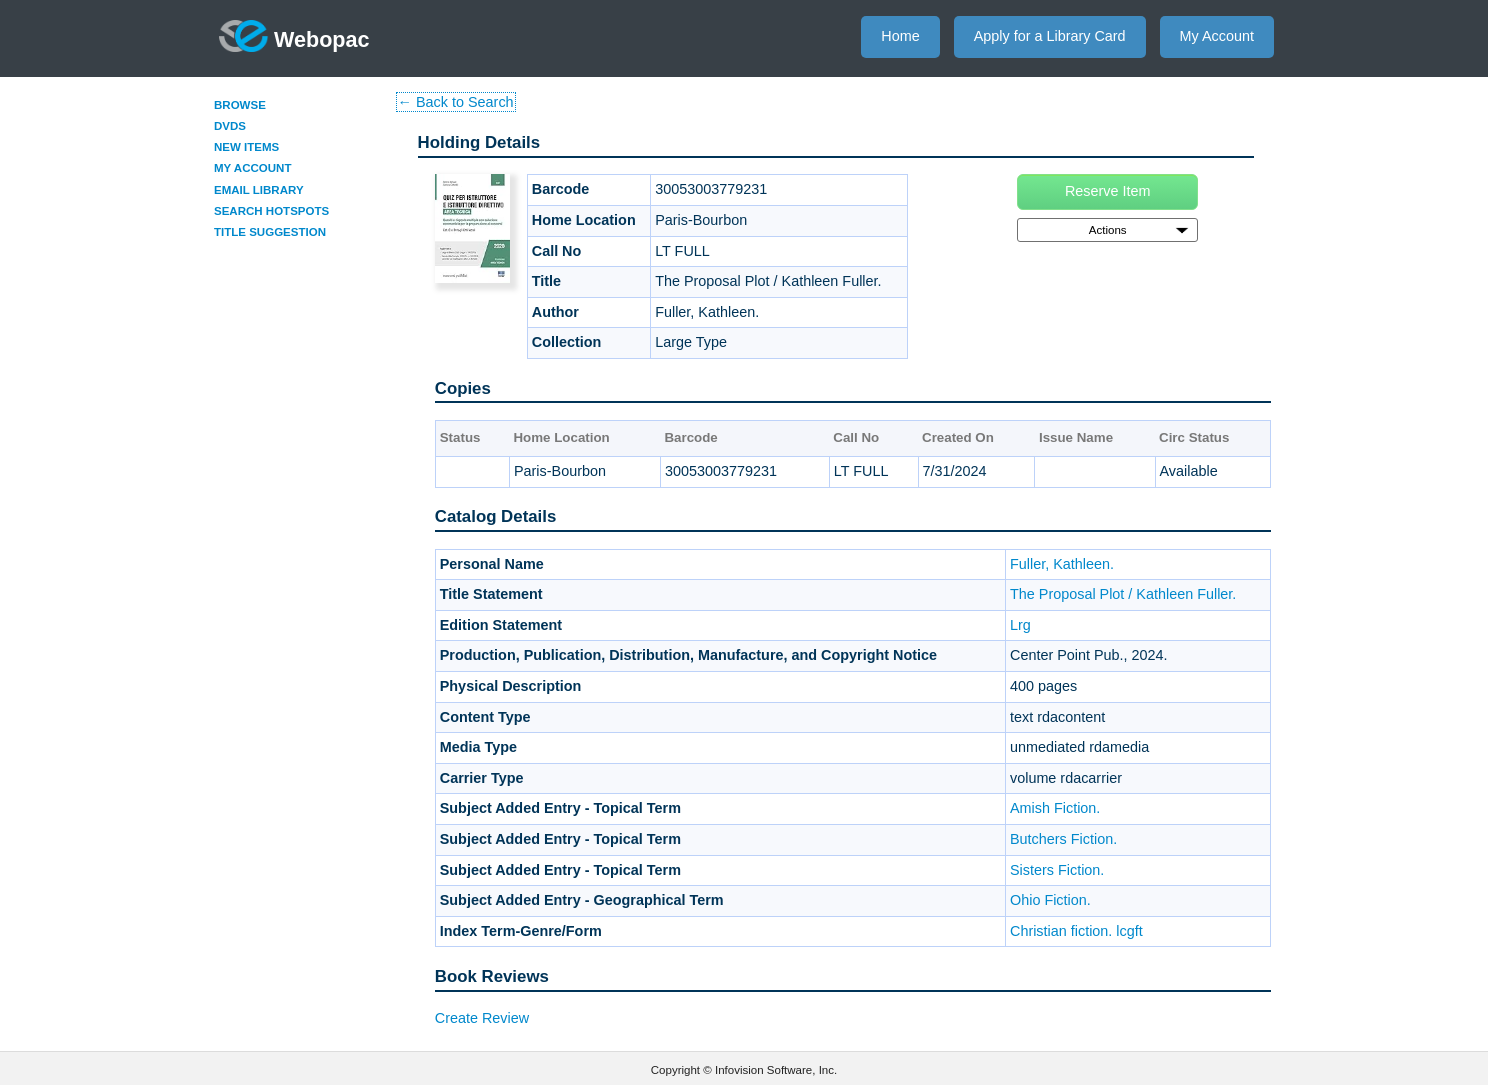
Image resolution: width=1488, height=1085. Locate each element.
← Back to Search (456, 102)
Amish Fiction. (1055, 808)
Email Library (259, 190)
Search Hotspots (271, 211)
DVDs (230, 126)
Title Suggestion (270, 232)
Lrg (1020, 625)
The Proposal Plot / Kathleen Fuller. (1123, 594)
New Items (246, 147)
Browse (240, 105)
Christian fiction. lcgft (1076, 931)
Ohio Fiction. (1050, 900)
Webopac (294, 36)
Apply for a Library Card (1050, 36)
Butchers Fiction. (1063, 839)
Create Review (482, 1018)
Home (900, 36)
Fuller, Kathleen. (1062, 564)
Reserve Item (1108, 191)
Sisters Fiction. (1057, 870)
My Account (1217, 36)
